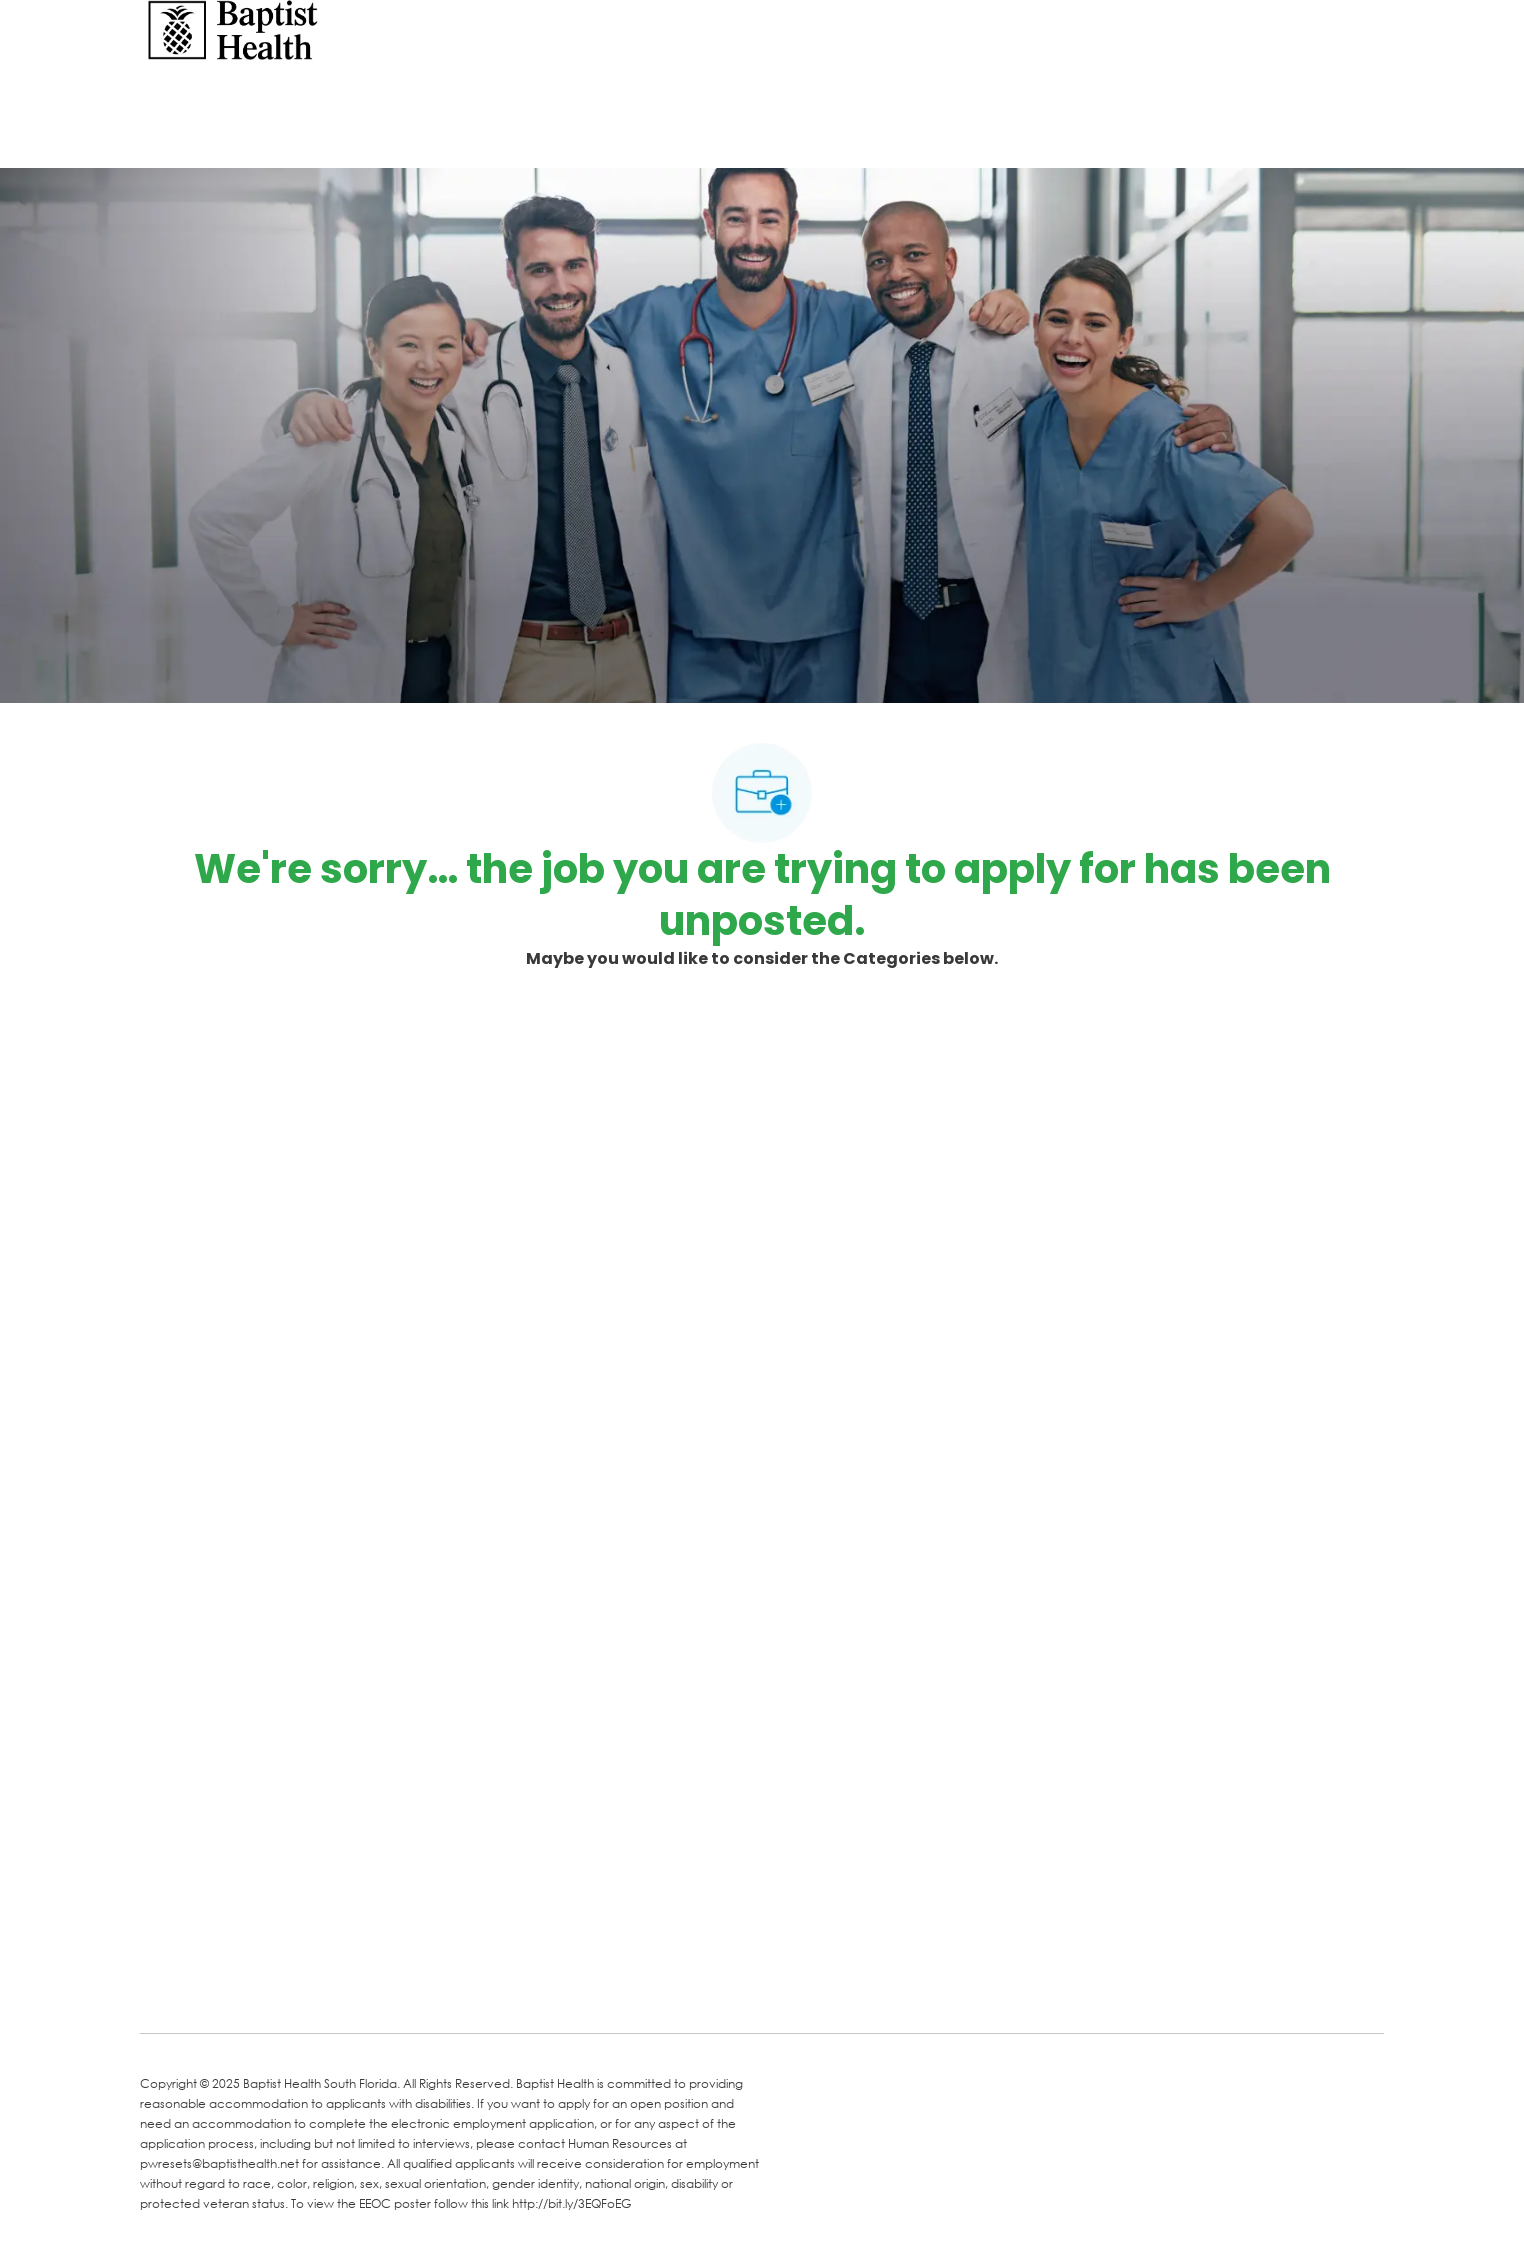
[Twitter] (312, 1989)
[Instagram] (392, 1989)
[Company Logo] (233, 28)
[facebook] (162, 1987)
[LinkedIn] (232, 1989)
